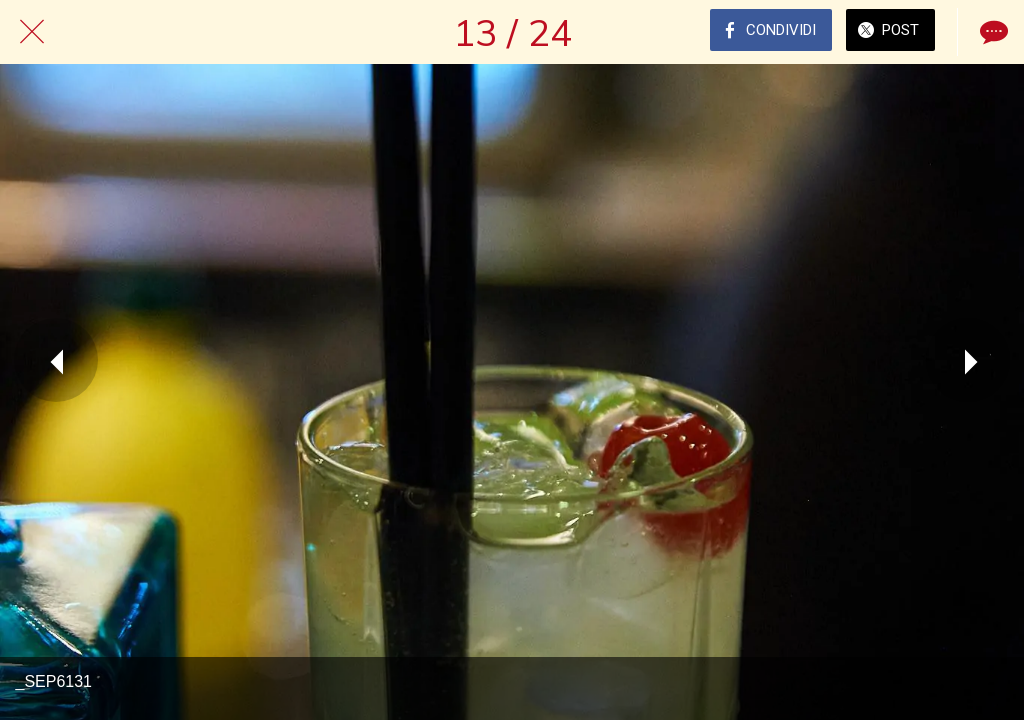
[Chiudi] (32, 32)
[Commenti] (992, 32)
